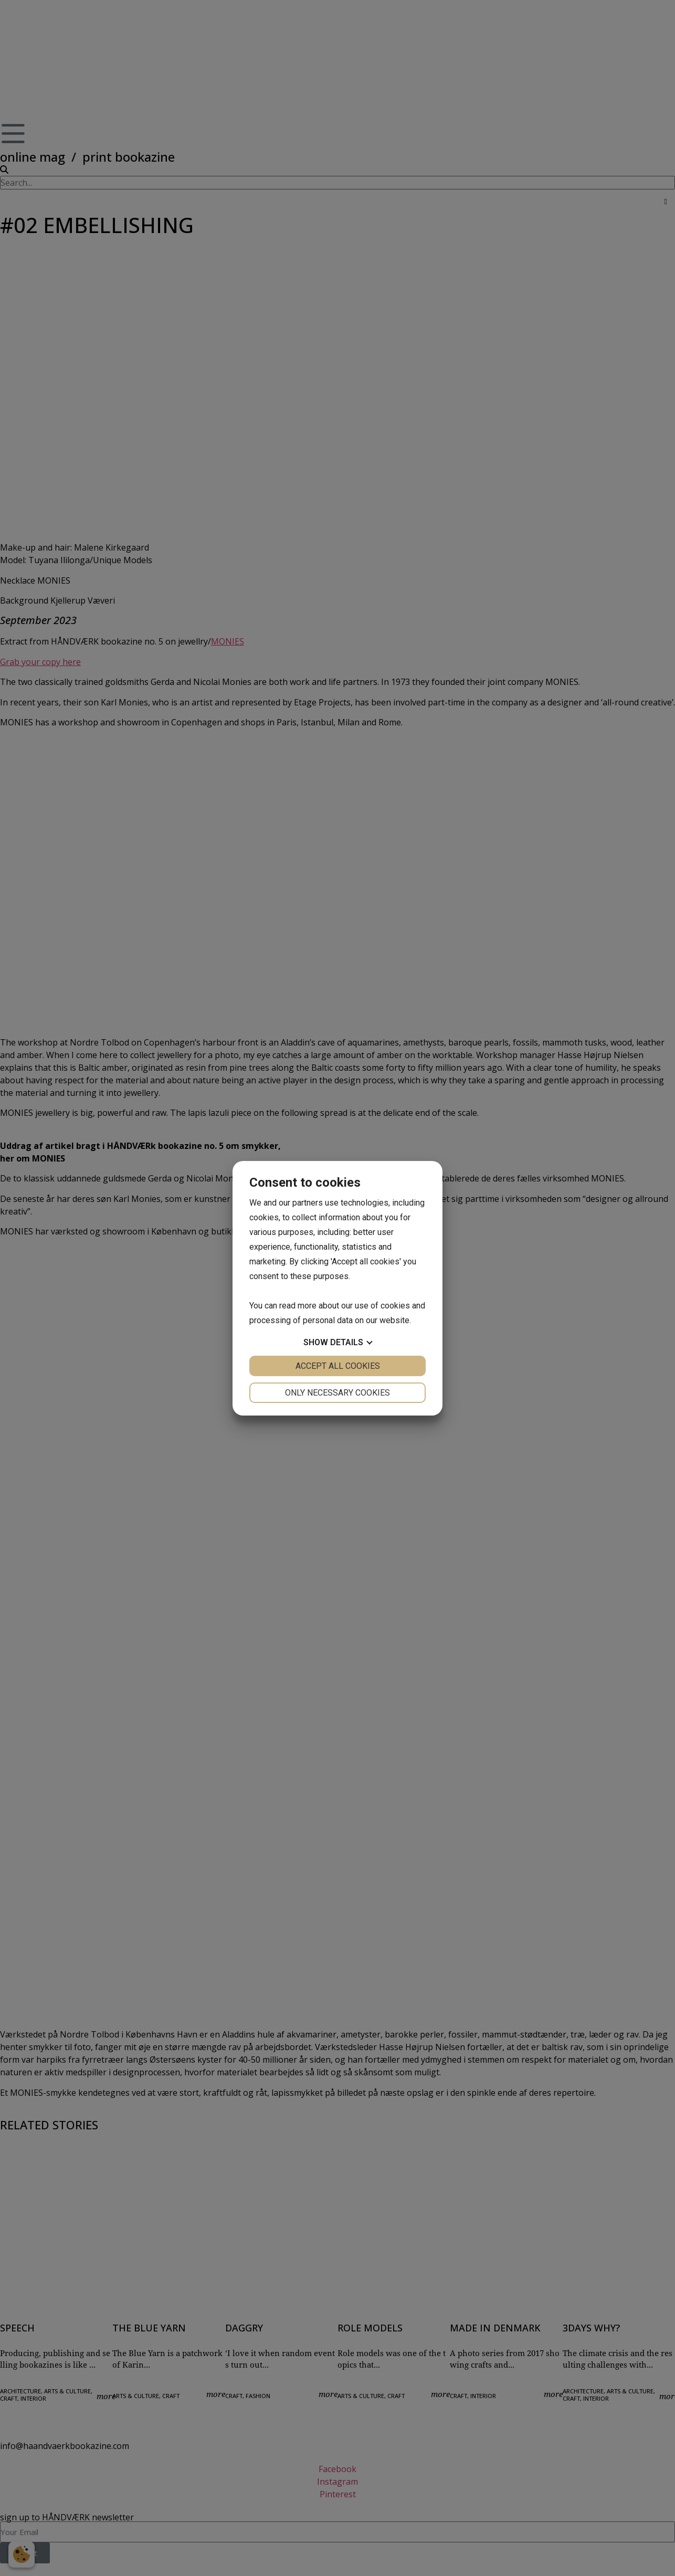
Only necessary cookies (337, 1393)
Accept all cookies (338, 1366)
